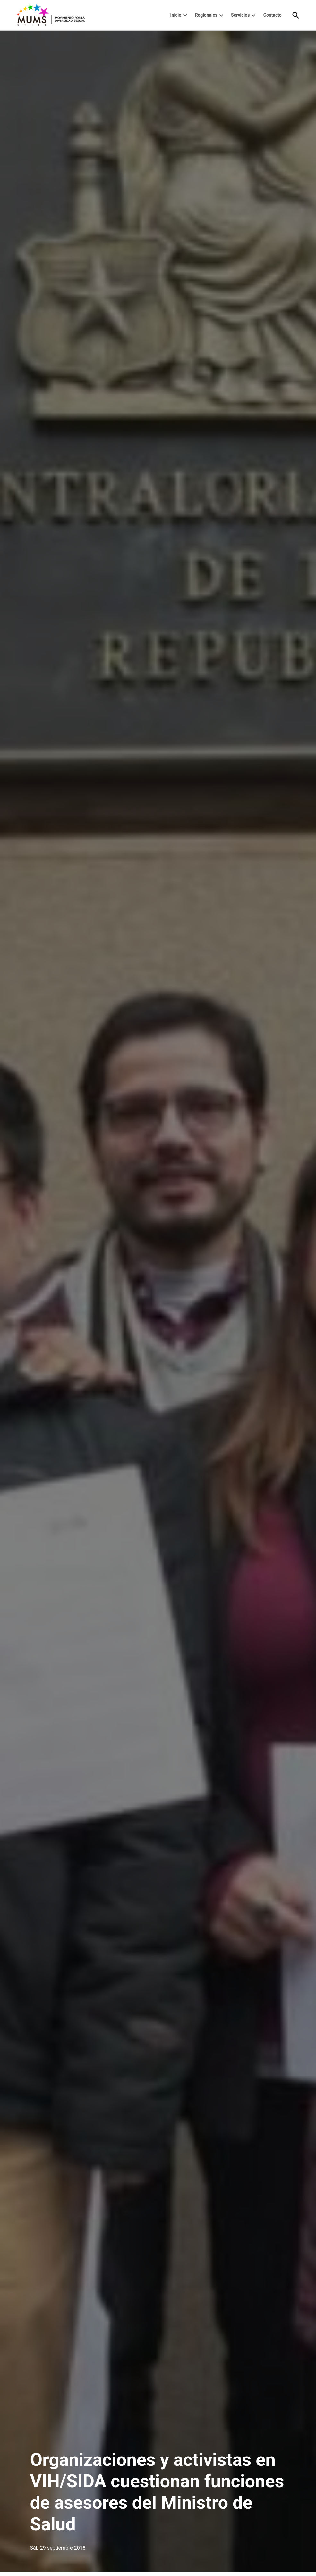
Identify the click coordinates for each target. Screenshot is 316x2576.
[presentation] (185, 15)
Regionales (206, 15)
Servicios (240, 15)
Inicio (176, 15)
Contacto (272, 15)
